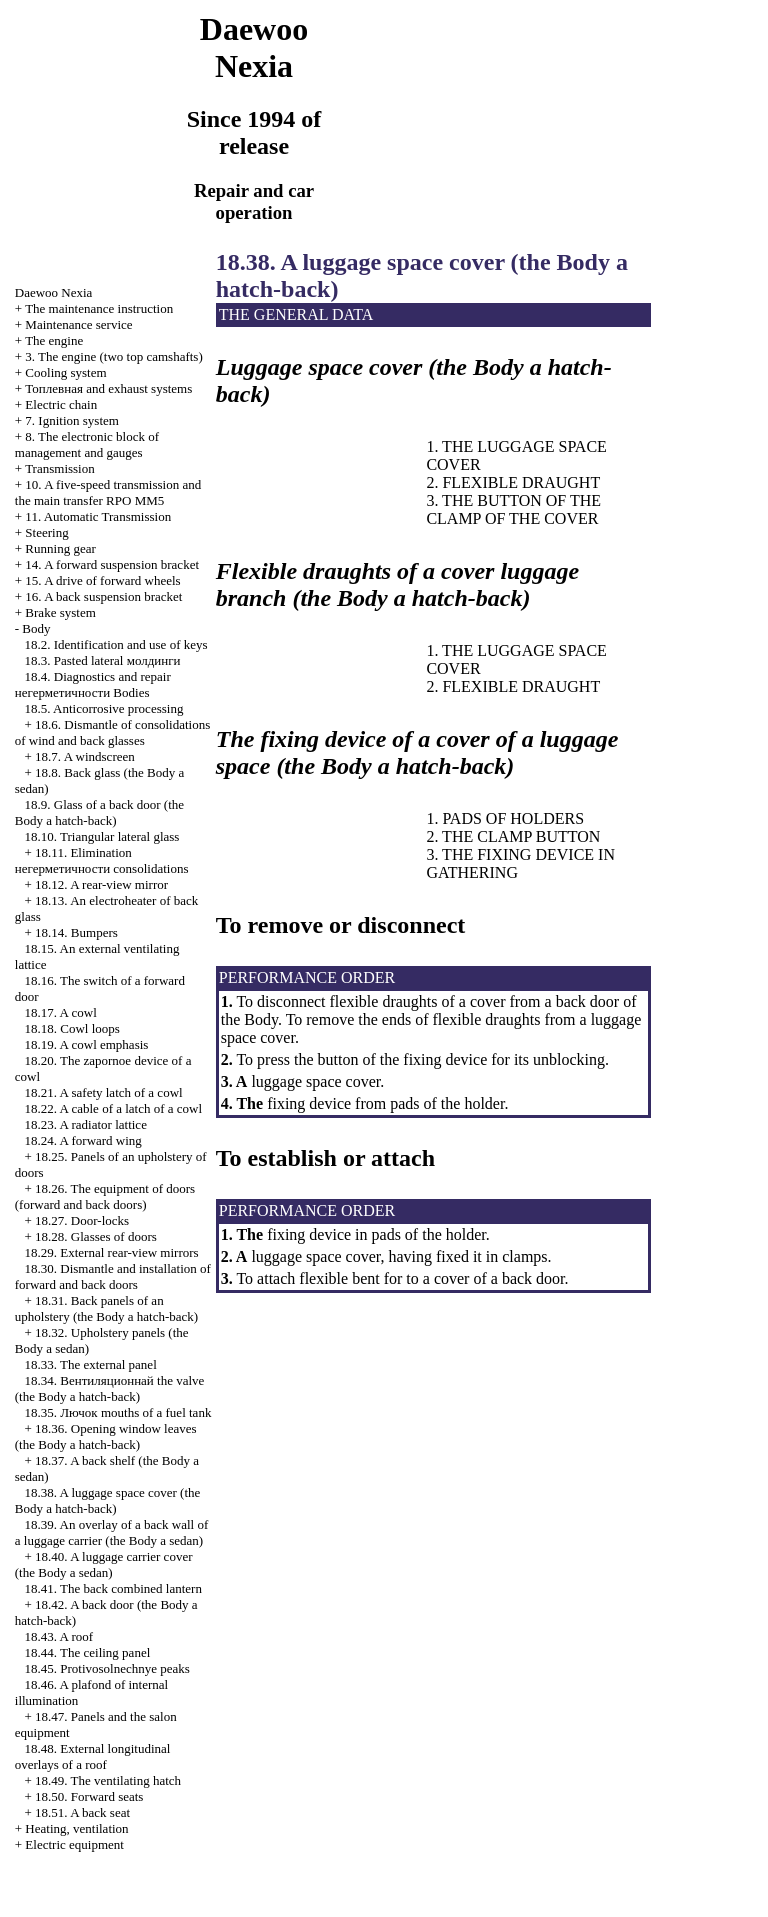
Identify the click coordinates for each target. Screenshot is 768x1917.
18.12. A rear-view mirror (101, 884)
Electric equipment (74, 1844)
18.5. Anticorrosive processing (104, 708)
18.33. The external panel (91, 1364)
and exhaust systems (108, 388)
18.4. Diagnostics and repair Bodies (93, 684)
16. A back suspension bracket (103, 596)
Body (36, 628)
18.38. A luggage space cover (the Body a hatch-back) (108, 1500)
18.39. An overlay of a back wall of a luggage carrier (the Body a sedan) (112, 1532)
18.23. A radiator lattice (86, 1124)
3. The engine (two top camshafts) (113, 356)
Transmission (60, 468)
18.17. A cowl (61, 1012)
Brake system (60, 612)
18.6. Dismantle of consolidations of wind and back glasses (112, 732)
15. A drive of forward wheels (102, 580)
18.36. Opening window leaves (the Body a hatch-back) (106, 1436)
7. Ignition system (72, 420)
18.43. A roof (59, 1636)
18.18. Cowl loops (72, 1028)
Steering (46, 532)
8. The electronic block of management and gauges (87, 444)
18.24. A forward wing (83, 1140)
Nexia (54, 292)
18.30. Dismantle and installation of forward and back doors (113, 1276)
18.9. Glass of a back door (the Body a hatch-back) (99, 812)
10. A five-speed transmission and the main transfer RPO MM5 (108, 492)
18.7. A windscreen (85, 756)
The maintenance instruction (99, 308)
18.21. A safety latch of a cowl (104, 1092)
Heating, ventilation (76, 1828)
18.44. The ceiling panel (88, 1652)
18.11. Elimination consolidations (102, 860)
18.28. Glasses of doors (96, 1236)
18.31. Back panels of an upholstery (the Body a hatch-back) (106, 1308)
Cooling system (65, 372)
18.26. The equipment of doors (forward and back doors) (105, 1196)
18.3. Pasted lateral (103, 660)
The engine (54, 340)
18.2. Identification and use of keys (116, 644)
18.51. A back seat (82, 1812)
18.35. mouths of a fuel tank (118, 1412)
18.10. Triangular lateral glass (102, 836)
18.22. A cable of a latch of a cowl (114, 1108)
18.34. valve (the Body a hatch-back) (110, 1388)
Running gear (60, 548)
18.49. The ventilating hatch (108, 1780)
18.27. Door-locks (82, 1220)
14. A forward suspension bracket (112, 564)
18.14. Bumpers (76, 932)
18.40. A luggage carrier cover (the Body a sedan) (104, 1564)
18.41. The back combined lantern (113, 1588)
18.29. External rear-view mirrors (112, 1252)
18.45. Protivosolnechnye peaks (107, 1668)
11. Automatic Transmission (98, 516)
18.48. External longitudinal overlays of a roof (93, 1756)
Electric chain (61, 404)
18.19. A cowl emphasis (87, 1044)
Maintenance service (78, 324)
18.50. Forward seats (89, 1796)
